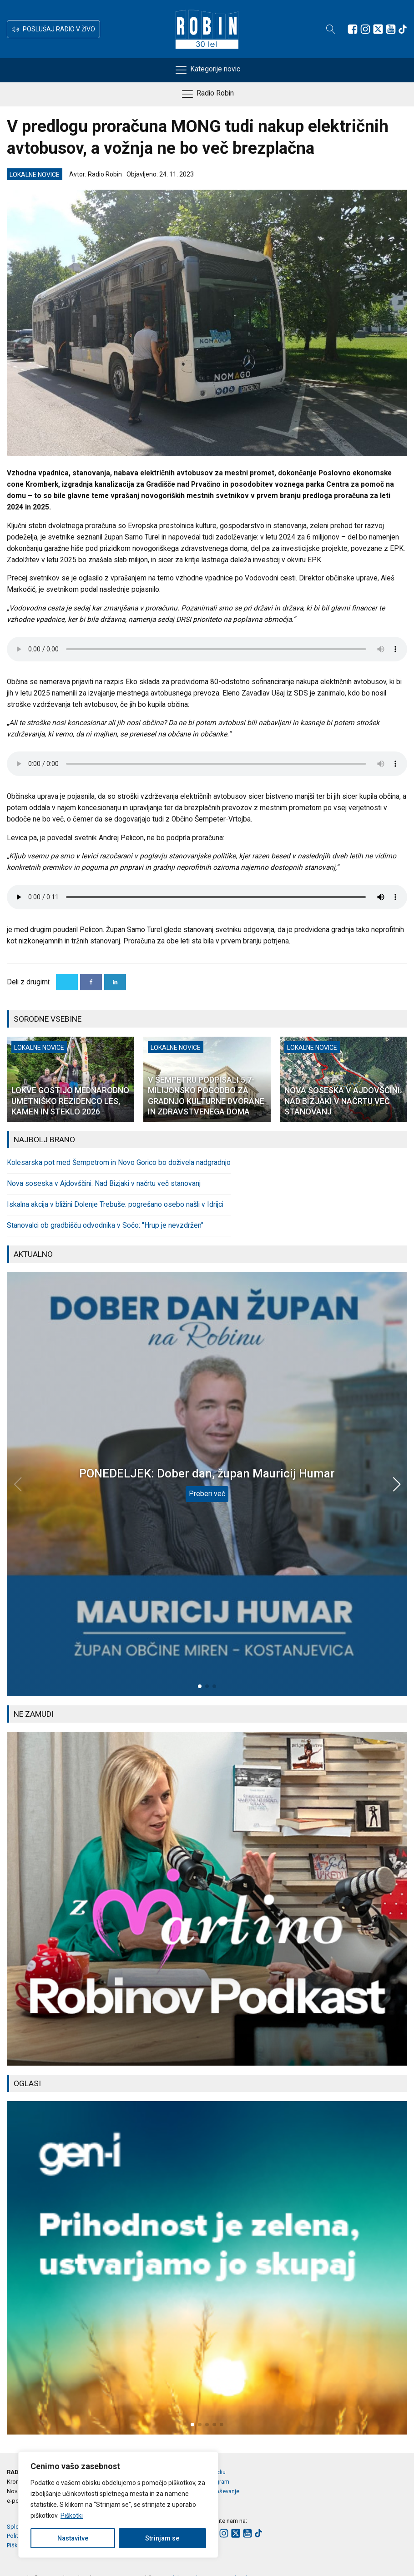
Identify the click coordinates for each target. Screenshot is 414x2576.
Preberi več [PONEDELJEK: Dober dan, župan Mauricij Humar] (207, 1494)
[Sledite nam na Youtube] (390, 29)
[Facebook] (91, 982)
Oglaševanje (223, 2491)
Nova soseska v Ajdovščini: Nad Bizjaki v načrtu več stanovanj (104, 1184)
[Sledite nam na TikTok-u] (402, 29)
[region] (118, 2504)
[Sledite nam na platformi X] (378, 29)
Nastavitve (72, 2538)
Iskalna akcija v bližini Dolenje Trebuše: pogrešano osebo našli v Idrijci (115, 1204)
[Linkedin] (115, 982)
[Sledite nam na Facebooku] (352, 29)
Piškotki (72, 2515)
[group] (207, 1898)
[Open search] (330, 29)
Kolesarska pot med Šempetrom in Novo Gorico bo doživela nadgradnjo (119, 1163)
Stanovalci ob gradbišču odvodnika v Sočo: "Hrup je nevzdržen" (105, 1225)
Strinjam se (162, 2538)
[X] (67, 982)
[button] (53, 29)
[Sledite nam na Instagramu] (365, 29)
